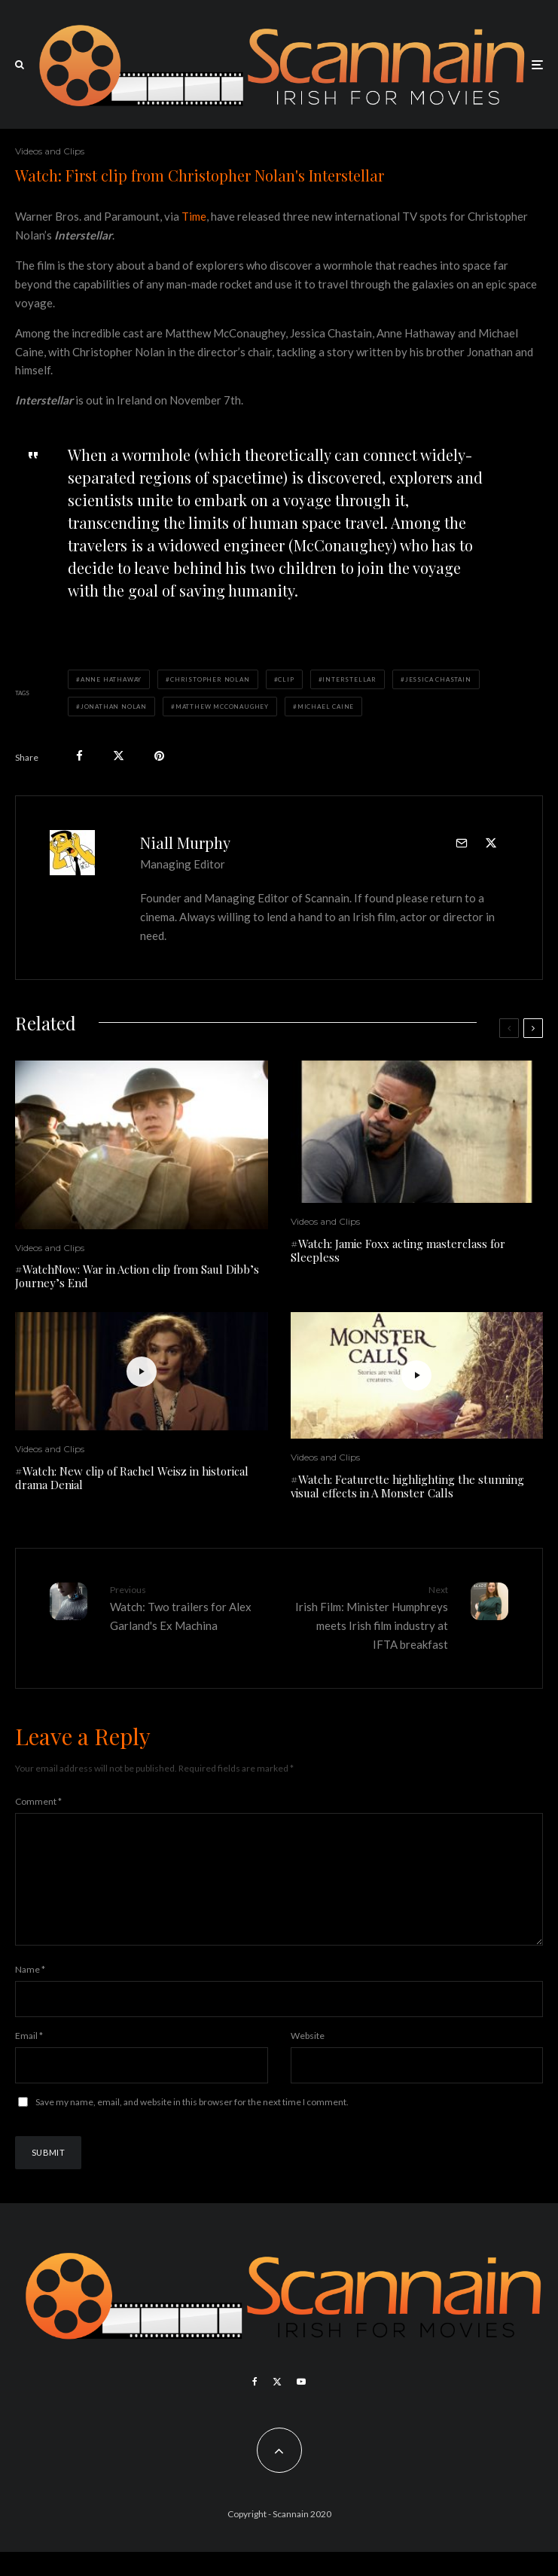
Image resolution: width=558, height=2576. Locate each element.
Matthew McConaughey (222, 706)
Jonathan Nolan (114, 706)
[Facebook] (255, 2406)
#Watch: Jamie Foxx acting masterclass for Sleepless (398, 1250)
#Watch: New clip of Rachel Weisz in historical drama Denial (132, 1477)
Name (30, 1993)
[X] (277, 2406)
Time (193, 216)
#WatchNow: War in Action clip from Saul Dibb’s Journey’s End (137, 1276)
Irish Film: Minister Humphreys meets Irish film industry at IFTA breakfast (370, 1617)
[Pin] (159, 756)
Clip (286, 679)
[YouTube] (301, 2406)
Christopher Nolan (210, 679)
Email (29, 2059)
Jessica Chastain (438, 679)
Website (308, 2059)
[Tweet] (118, 756)
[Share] (79, 756)
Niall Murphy (185, 842)
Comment (38, 1801)
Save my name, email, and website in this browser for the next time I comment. (192, 2126)
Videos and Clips (49, 151)
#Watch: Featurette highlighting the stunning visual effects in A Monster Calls (407, 1486)
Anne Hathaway (111, 679)
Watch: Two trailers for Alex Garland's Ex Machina (189, 1607)
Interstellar (349, 679)
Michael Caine (325, 706)
